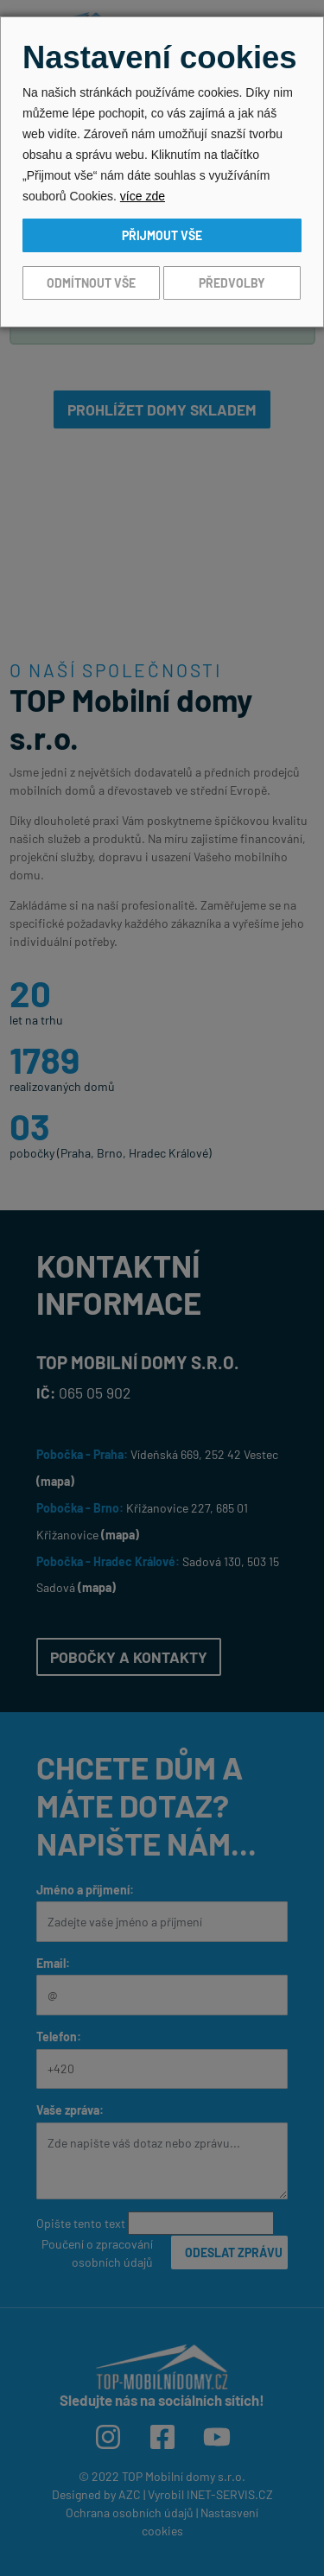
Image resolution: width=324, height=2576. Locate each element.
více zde (142, 196)
